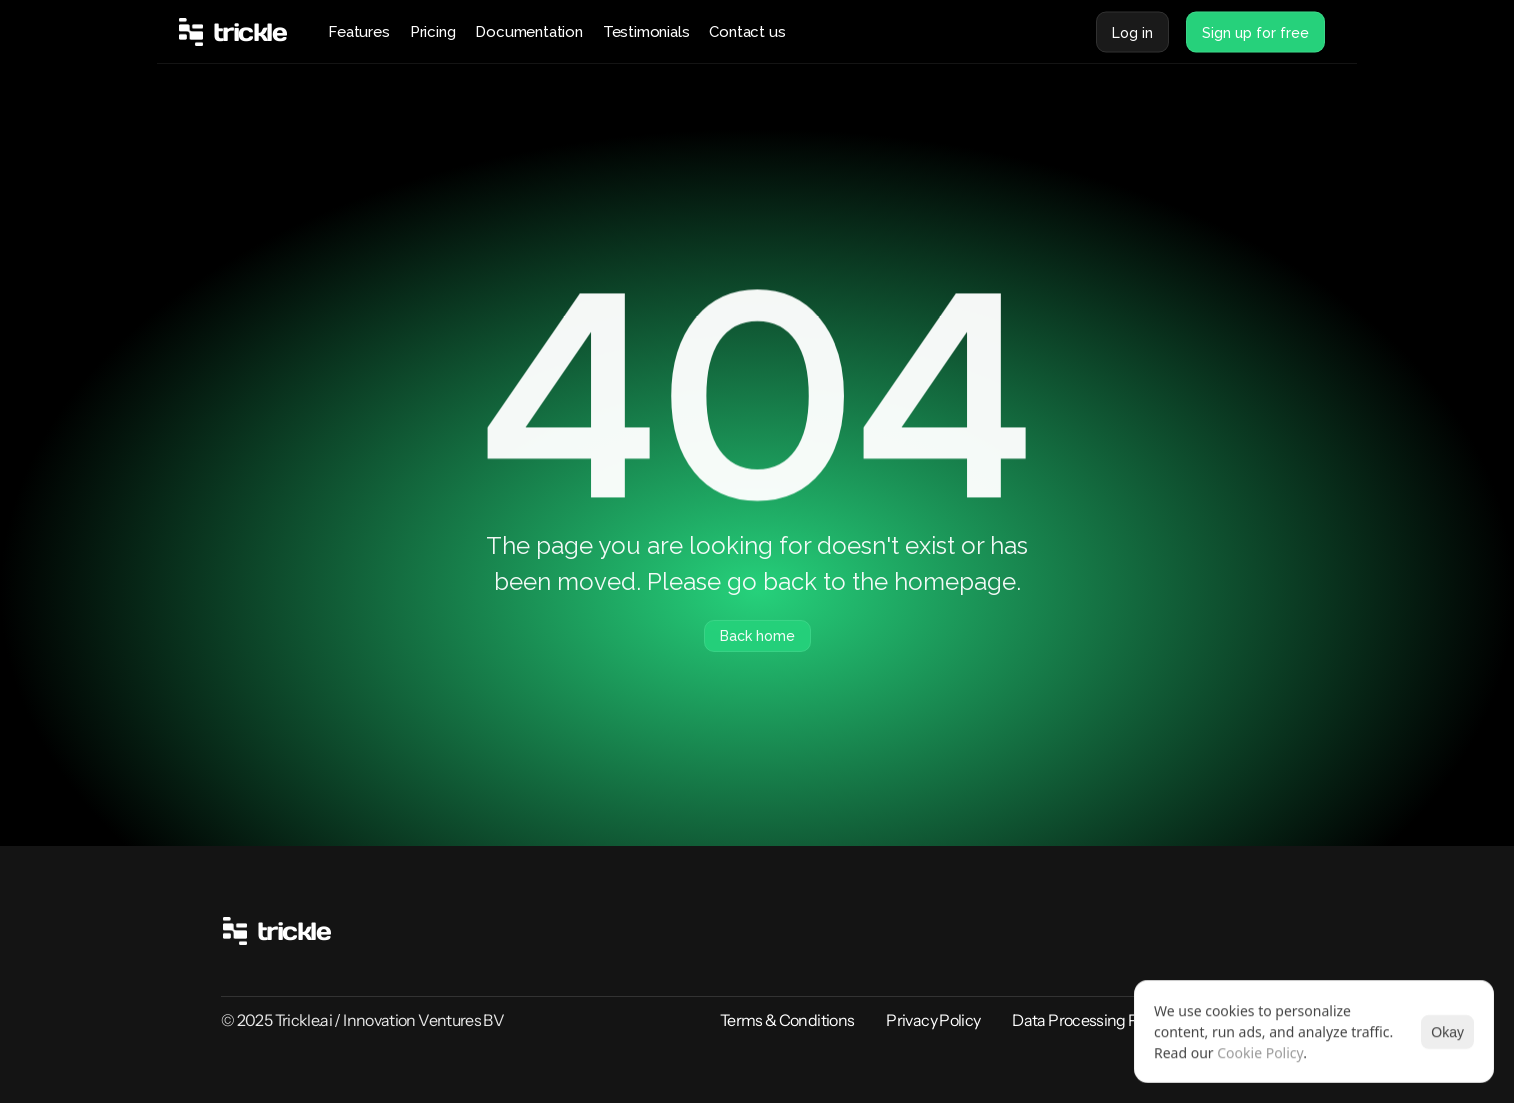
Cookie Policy (1260, 1052)
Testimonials (646, 32)
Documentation (528, 32)
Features (359, 32)
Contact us (747, 32)
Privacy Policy (933, 1020)
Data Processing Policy (1090, 1020)
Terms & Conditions (787, 1020)
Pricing (433, 32)
